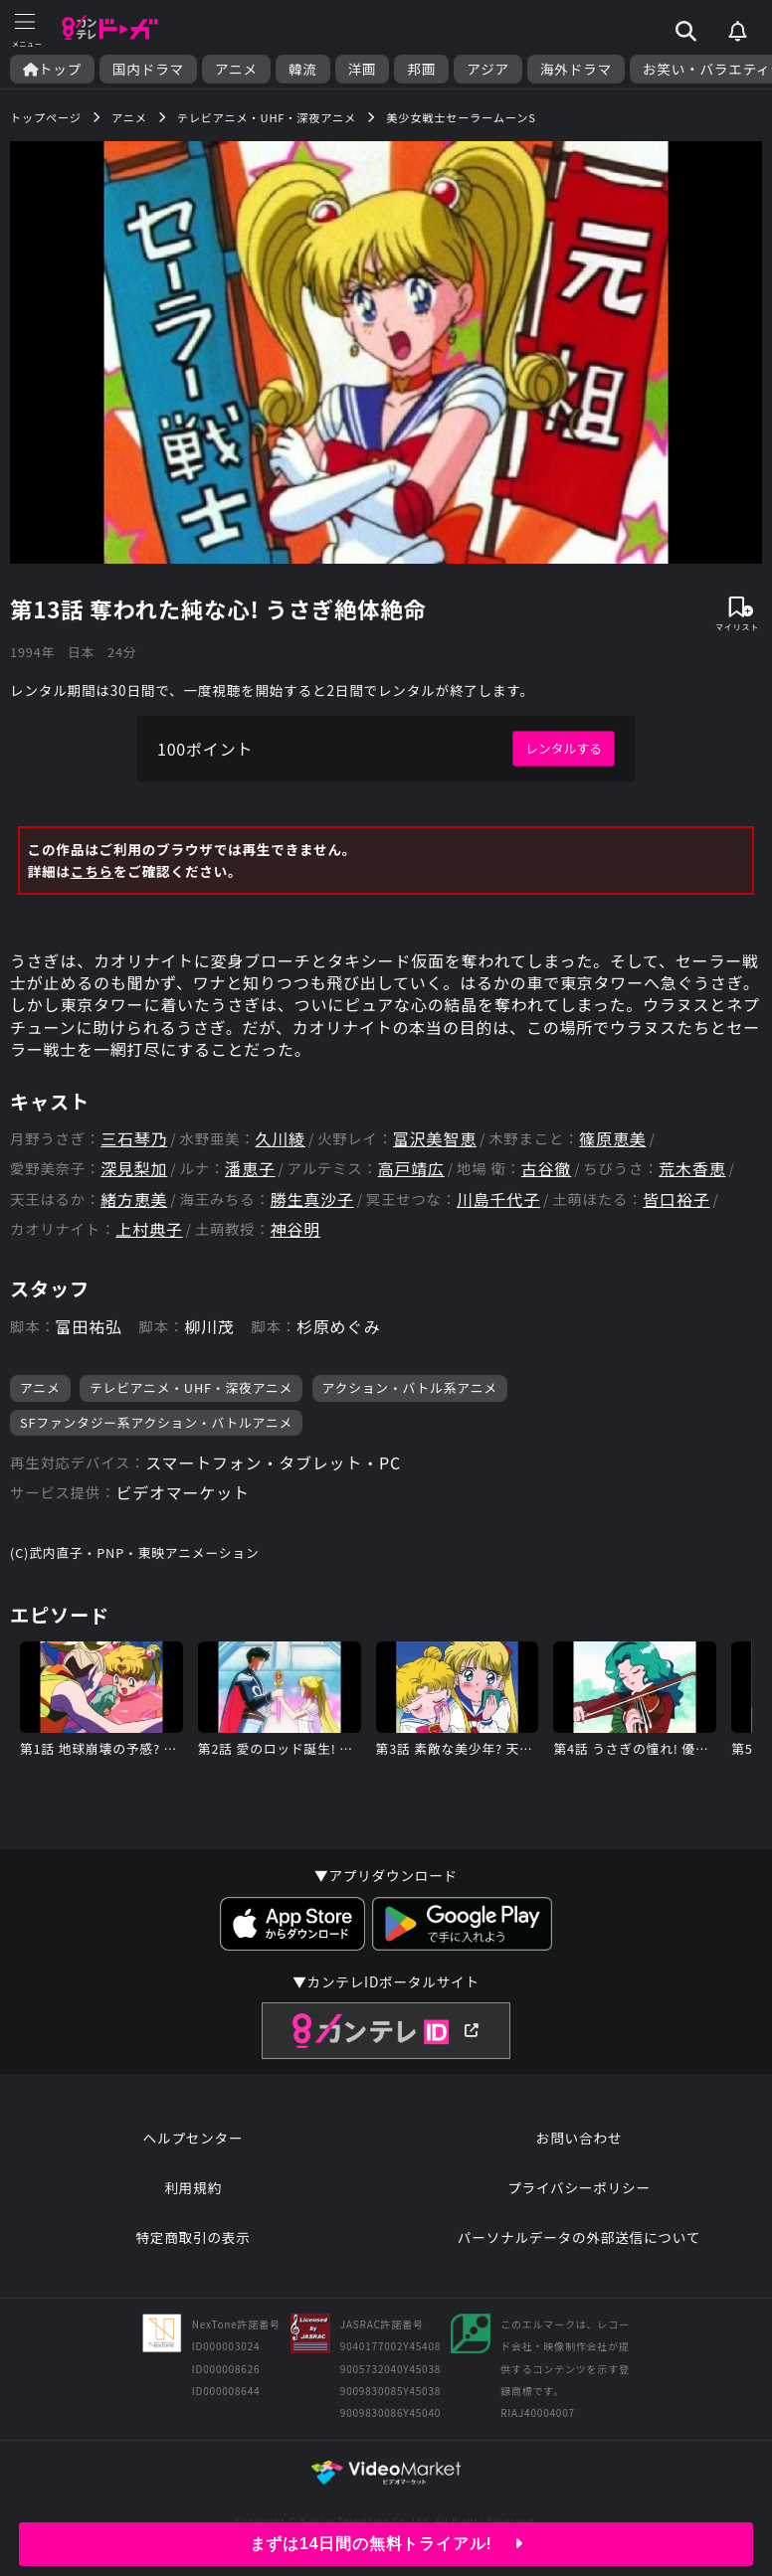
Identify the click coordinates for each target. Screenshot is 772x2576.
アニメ (236, 69)
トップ (52, 69)
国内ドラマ (148, 69)
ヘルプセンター (193, 2137)
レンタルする (563, 748)
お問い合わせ (579, 2137)
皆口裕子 (676, 1199)
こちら (92, 871)
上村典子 (148, 1229)
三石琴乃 (133, 1138)
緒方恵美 (133, 1199)
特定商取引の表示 (192, 2237)
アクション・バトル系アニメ (409, 1387)
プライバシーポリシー (579, 2187)
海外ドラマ (576, 69)
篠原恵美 (612, 1138)
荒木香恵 (692, 1168)
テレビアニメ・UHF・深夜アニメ (191, 1387)
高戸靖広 (411, 1168)
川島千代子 (498, 1199)
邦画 (421, 69)
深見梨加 (133, 1168)
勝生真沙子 (312, 1199)
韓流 (303, 69)
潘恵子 (250, 1168)
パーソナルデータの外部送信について (579, 2237)
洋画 (362, 69)
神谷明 (295, 1229)
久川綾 (279, 1138)
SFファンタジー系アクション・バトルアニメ (156, 1422)
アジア (488, 69)
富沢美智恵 (435, 1138)
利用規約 (193, 2187)
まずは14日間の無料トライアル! (386, 2543)
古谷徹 (546, 1168)
